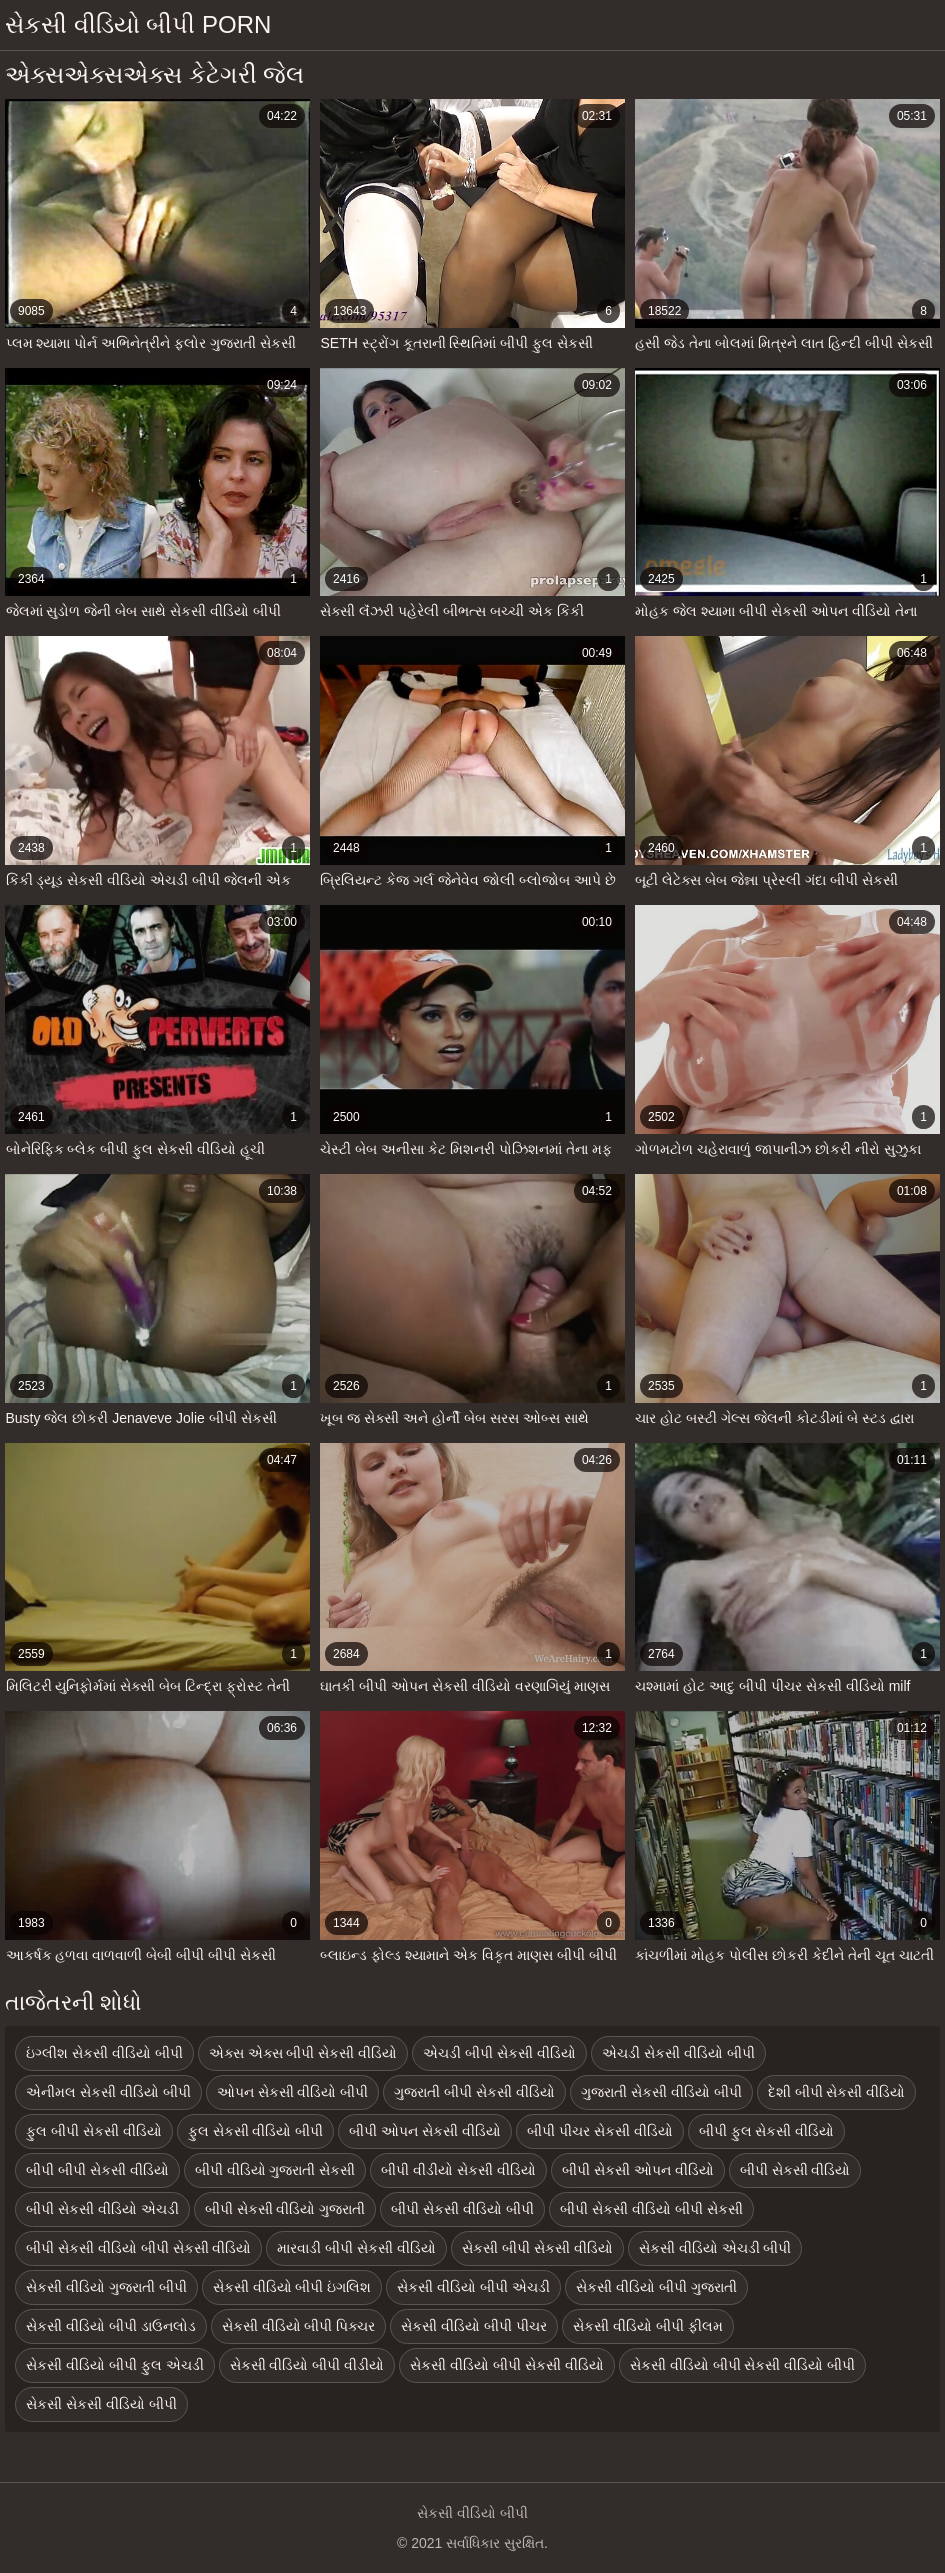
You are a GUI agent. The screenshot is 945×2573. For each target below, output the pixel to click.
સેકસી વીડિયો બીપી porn (138, 24)
